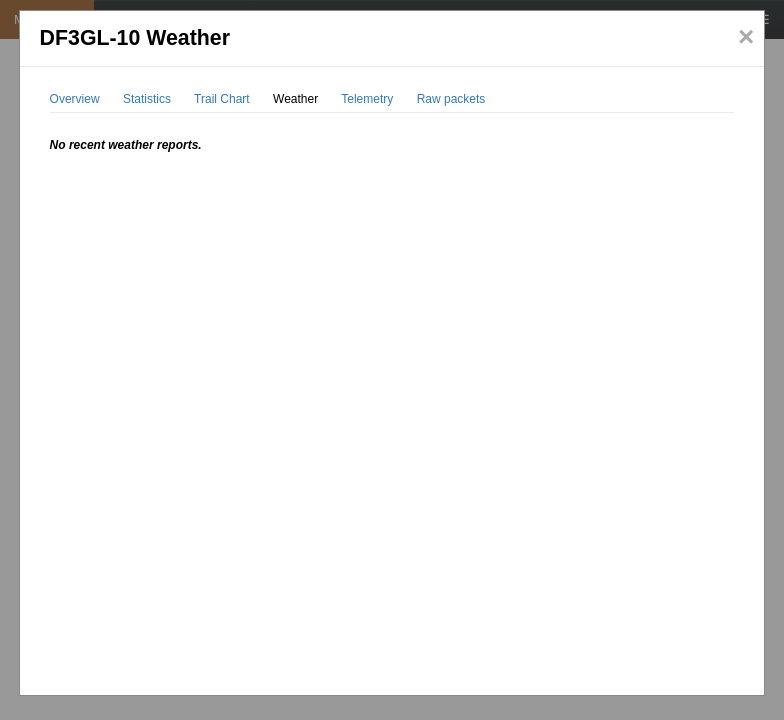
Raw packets (451, 99)
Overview (75, 99)
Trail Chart (222, 99)
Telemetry (367, 99)
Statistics (147, 99)
